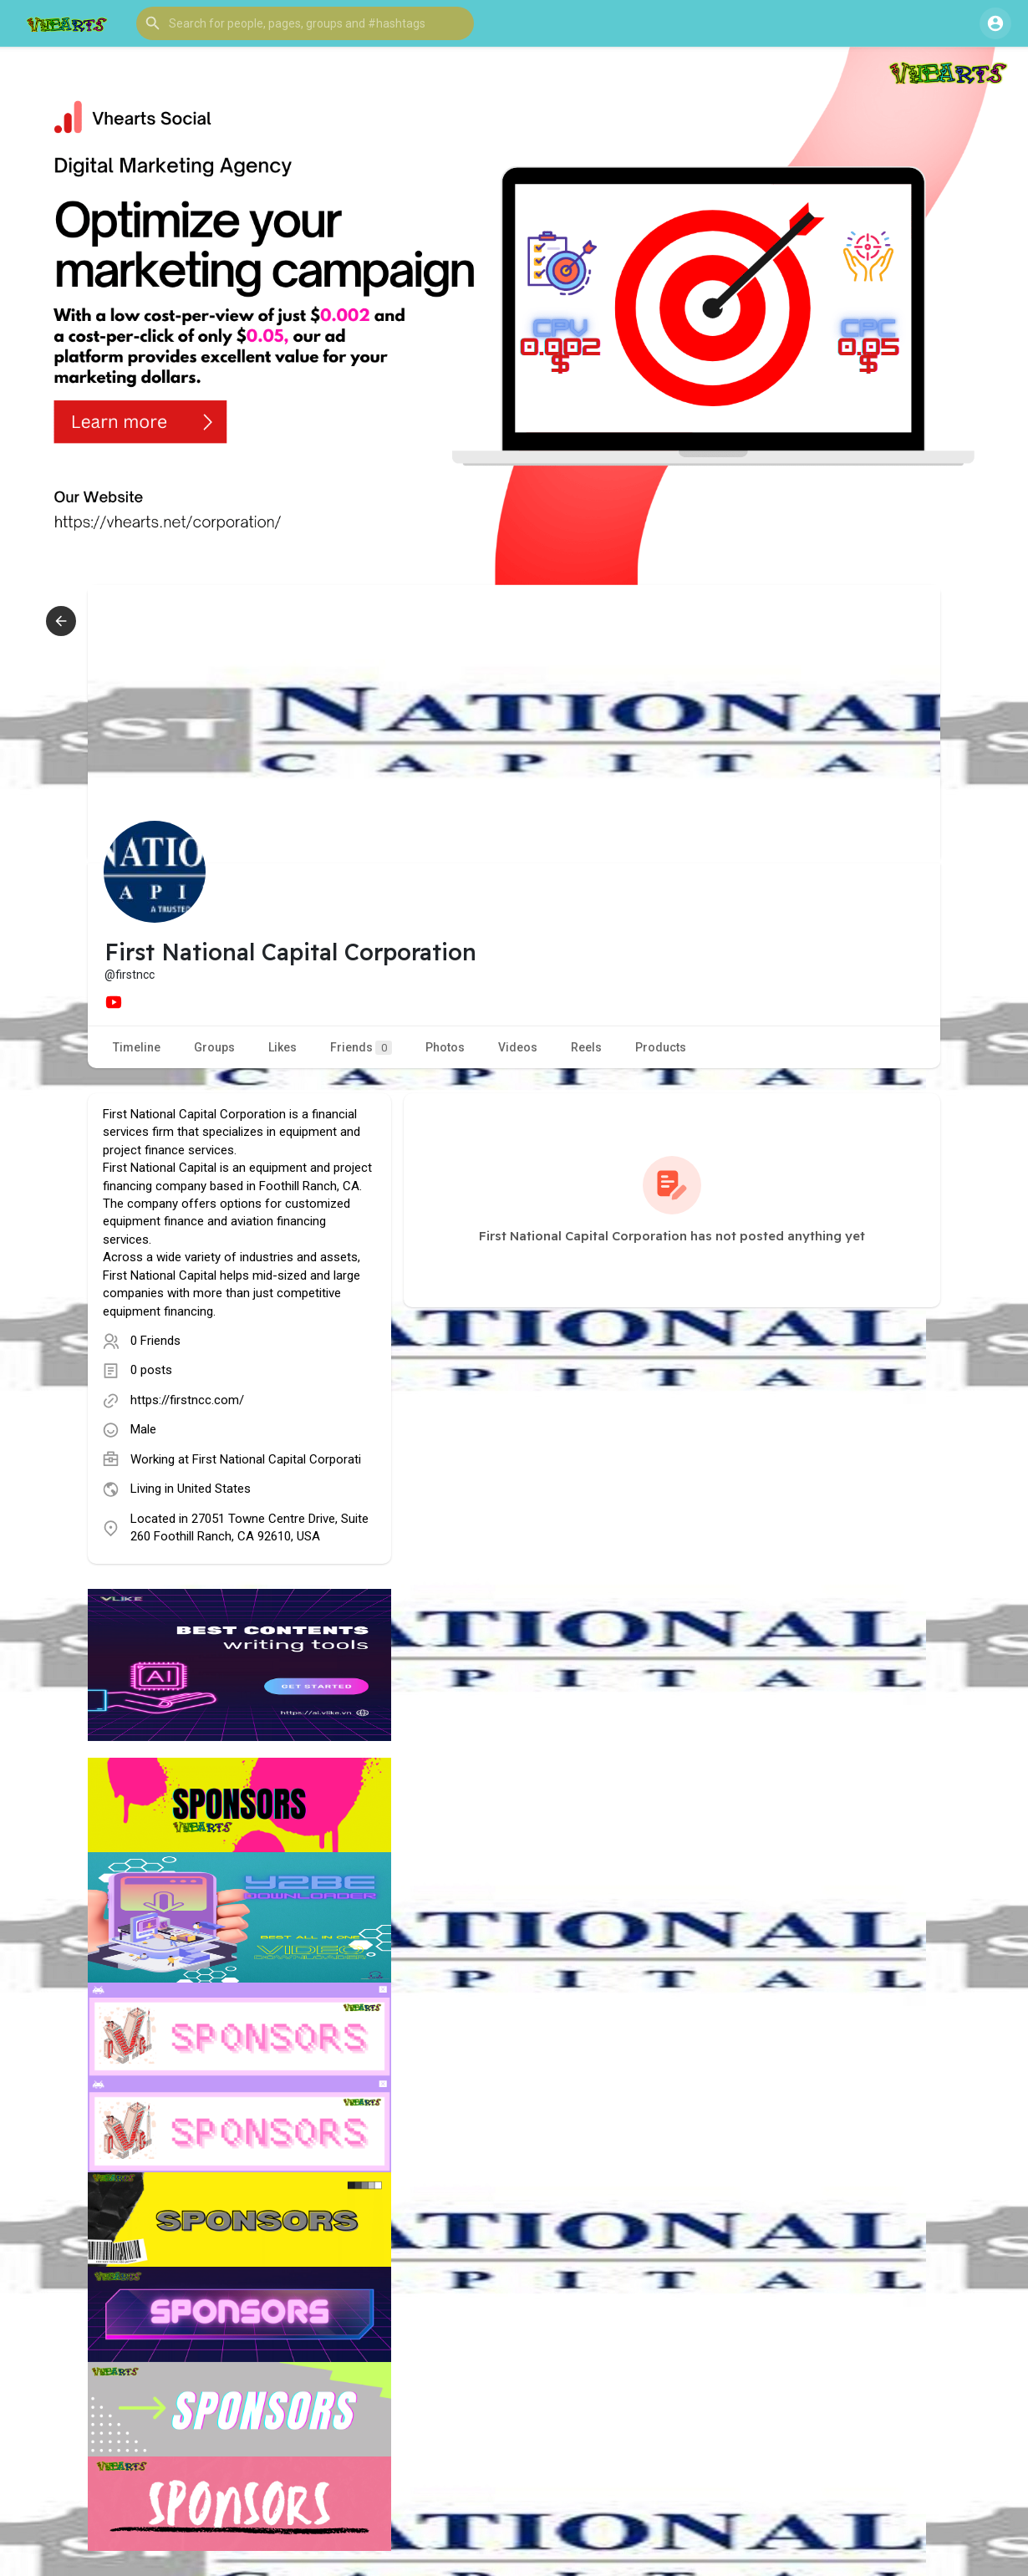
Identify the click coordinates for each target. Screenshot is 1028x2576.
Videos (517, 1047)
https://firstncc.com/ (187, 1400)
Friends (361, 1048)
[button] (305, 23)
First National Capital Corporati (276, 1459)
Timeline (136, 1047)
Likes (282, 1047)
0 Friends (155, 1340)
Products (660, 1047)
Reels (586, 1047)
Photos (445, 1047)
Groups (214, 1047)
